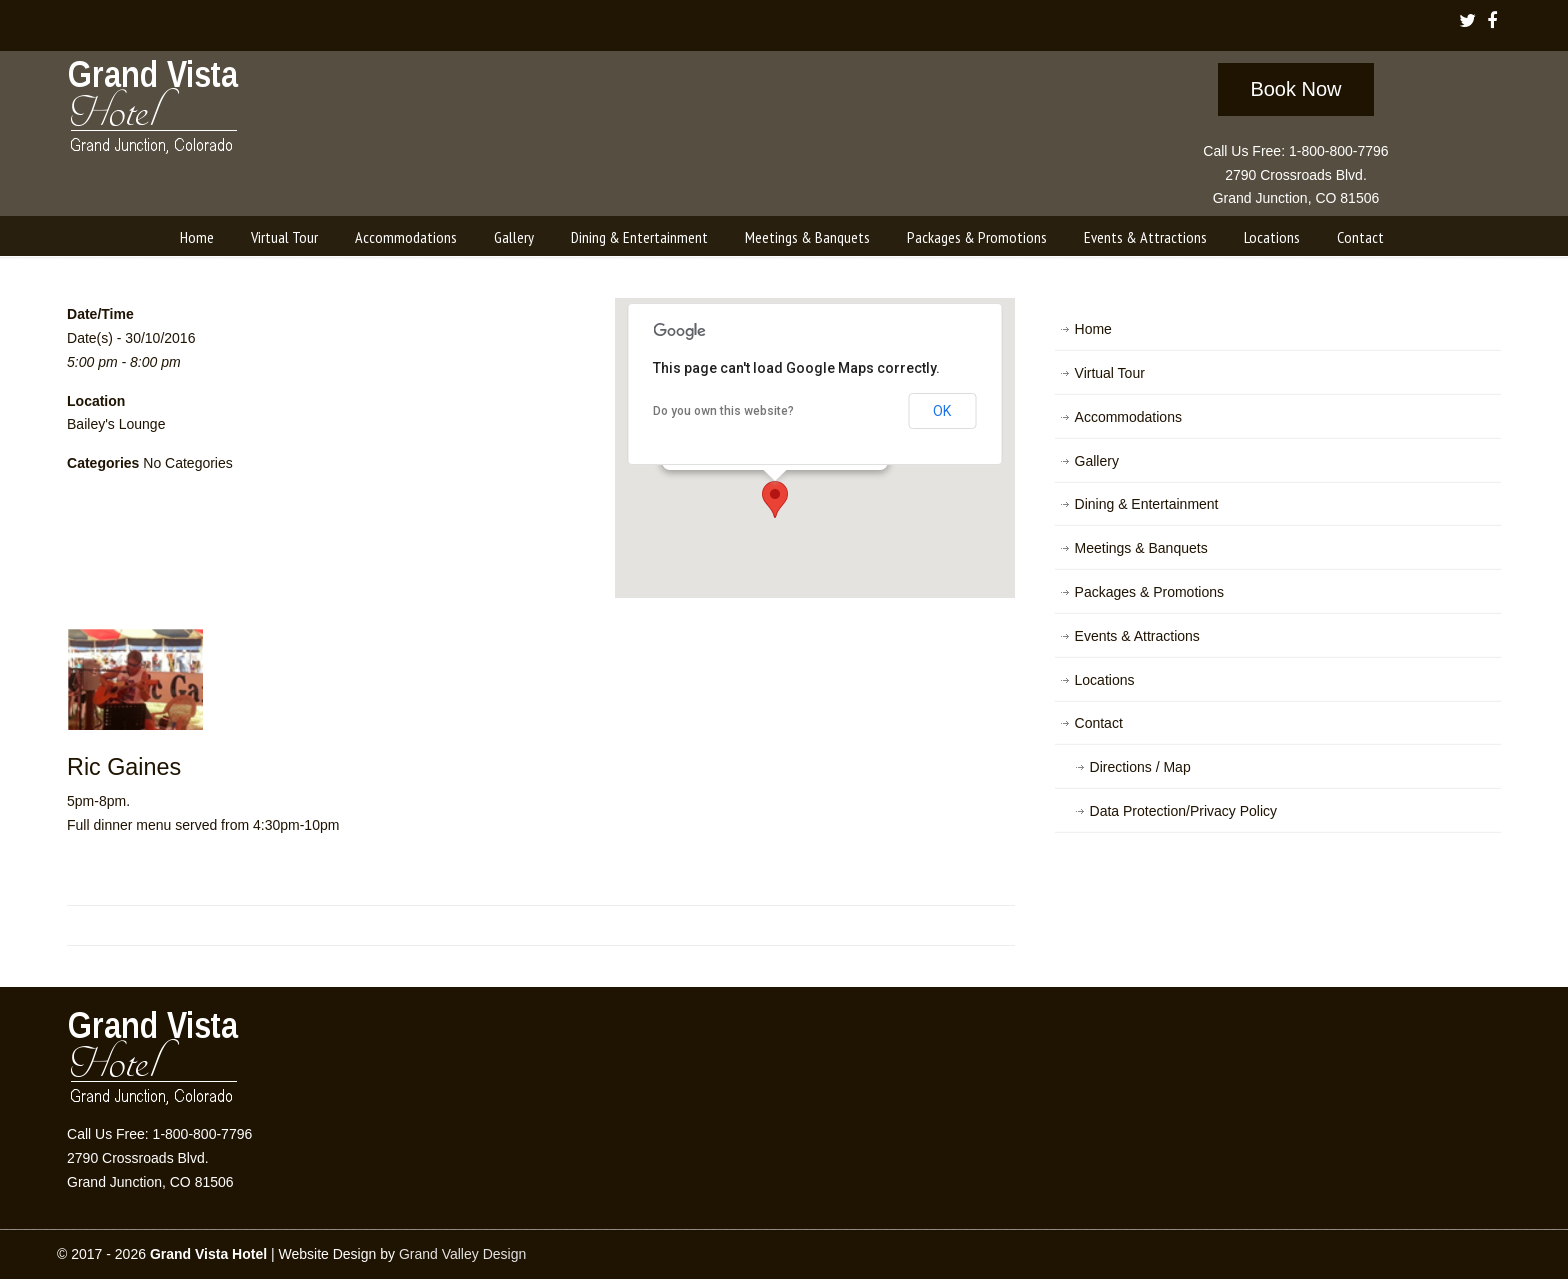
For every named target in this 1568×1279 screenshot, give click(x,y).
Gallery (1097, 461)
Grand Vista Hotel (154, 111)
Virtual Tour (1110, 373)
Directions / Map (1140, 767)
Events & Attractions (1137, 636)
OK (942, 411)
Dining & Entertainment (1147, 504)
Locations (1105, 680)
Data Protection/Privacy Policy (1184, 811)
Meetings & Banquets (1141, 548)
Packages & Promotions (1149, 592)
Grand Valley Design (462, 1254)
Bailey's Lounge (116, 424)
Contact (1099, 723)
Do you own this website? (723, 411)
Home (1093, 329)
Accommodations (1128, 417)
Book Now (1295, 89)
